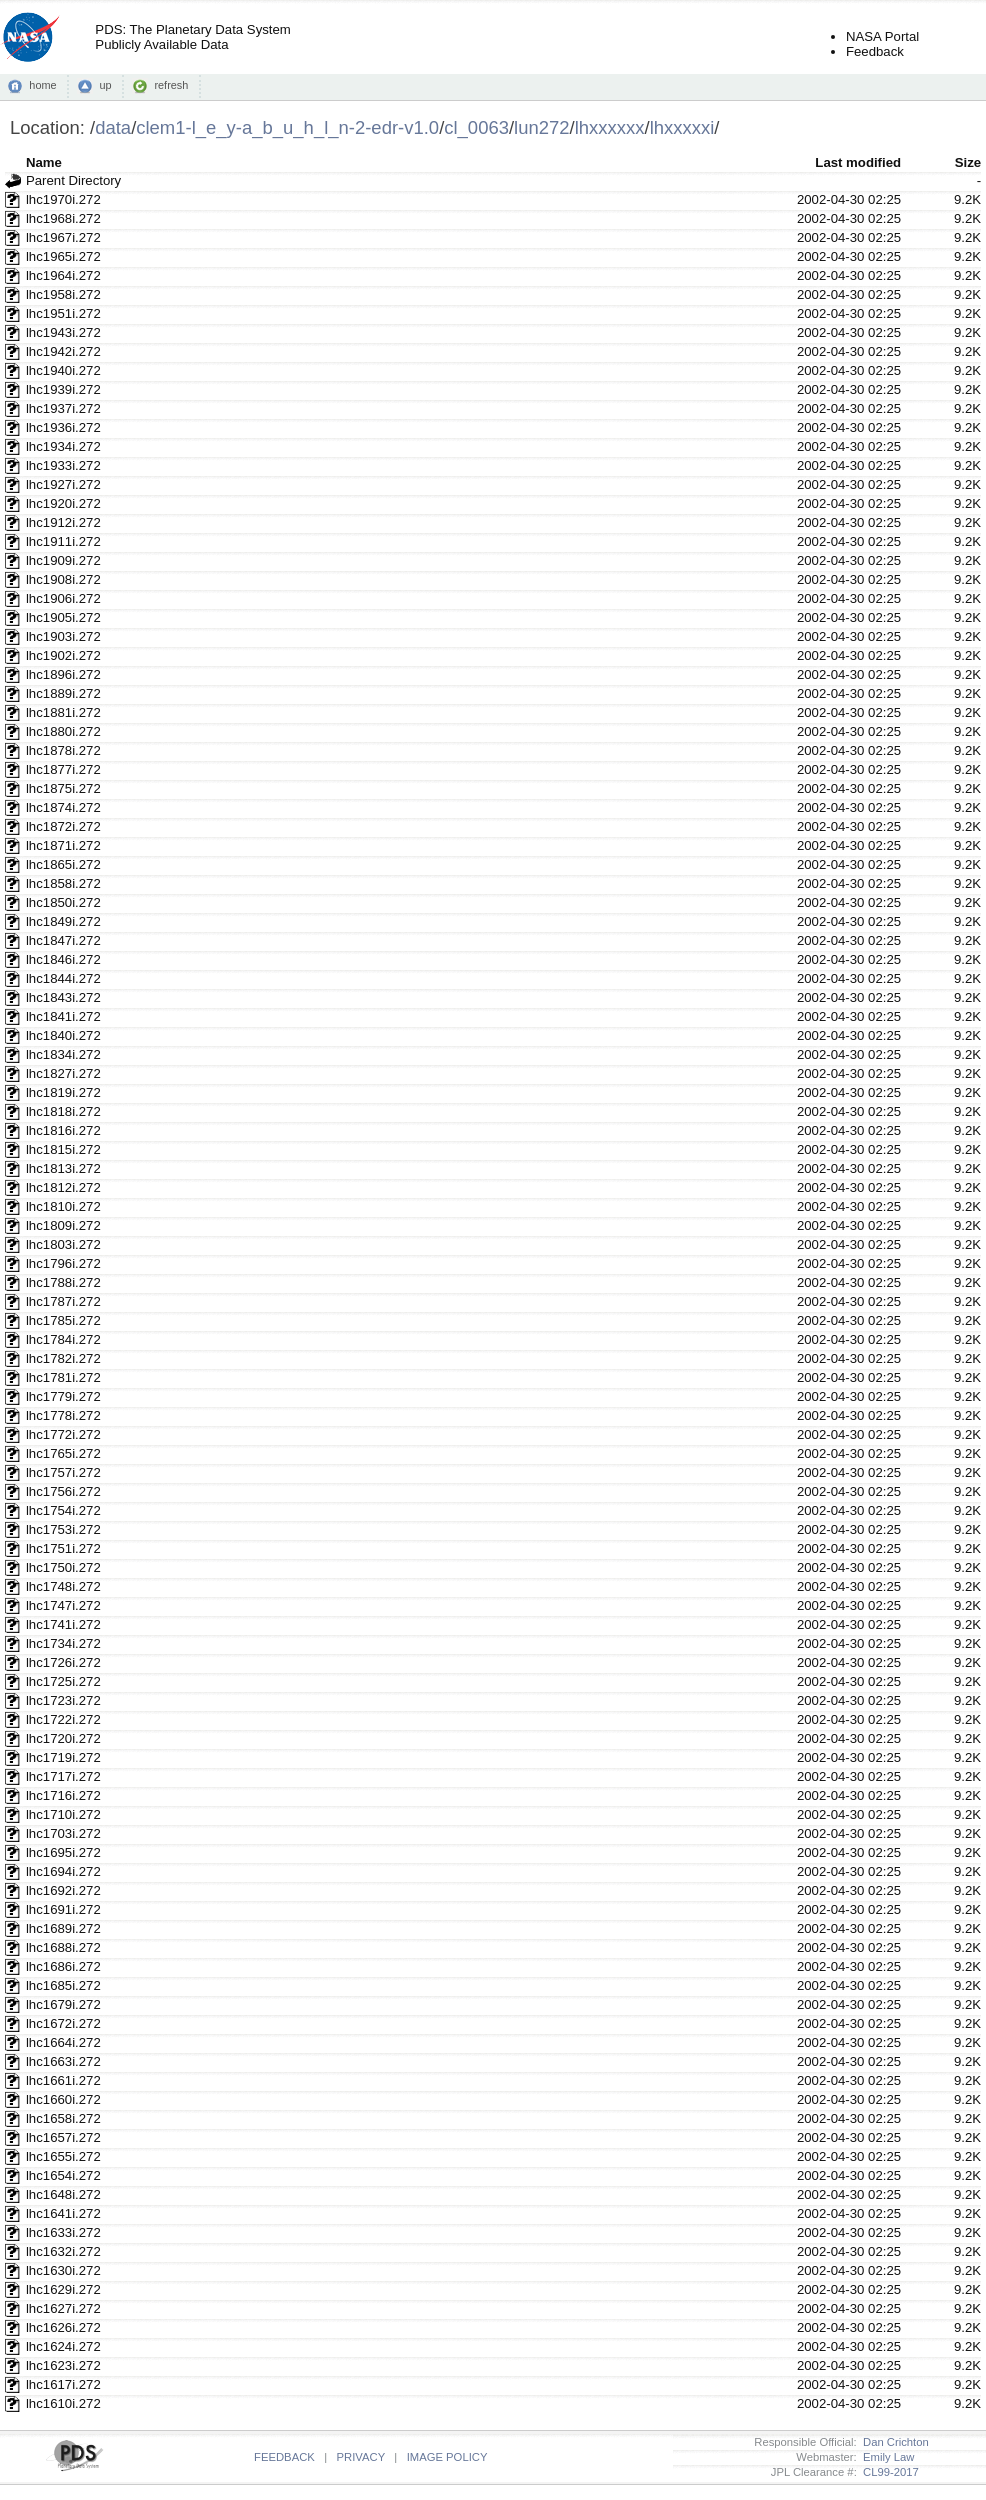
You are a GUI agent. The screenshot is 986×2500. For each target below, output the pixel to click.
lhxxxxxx (610, 127)
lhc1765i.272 (63, 1453)
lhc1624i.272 (63, 2346)
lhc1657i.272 (63, 2137)
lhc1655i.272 (63, 2156)
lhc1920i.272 (63, 503)
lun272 (541, 127)
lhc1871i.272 (63, 845)
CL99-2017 (888, 2472)
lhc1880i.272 (63, 731)
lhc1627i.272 (63, 2308)
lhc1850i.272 (63, 902)
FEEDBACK (284, 2457)
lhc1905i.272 (63, 617)
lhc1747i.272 (63, 1605)
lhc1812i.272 (63, 1187)
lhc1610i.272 (63, 2403)
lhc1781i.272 (63, 1377)
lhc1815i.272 (63, 1149)
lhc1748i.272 (63, 1586)
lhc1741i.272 (63, 1624)
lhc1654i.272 (63, 2175)
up (105, 85)
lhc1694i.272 (63, 1871)
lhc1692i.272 (63, 1890)
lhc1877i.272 (63, 769)
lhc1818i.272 (63, 1111)
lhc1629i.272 (63, 2289)
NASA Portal (882, 36)
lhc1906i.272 (63, 598)
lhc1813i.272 (63, 1168)
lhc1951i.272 (63, 313)
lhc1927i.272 (63, 484)
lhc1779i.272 (63, 1396)
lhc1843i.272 (63, 997)
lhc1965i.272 (63, 256)
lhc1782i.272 (63, 1358)
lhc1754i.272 (63, 1510)
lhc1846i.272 (63, 959)
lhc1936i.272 (63, 427)
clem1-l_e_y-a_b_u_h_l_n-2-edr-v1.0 (287, 127)
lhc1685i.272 (63, 1985)
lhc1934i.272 (63, 446)
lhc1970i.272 (63, 199)
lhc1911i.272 (63, 541)
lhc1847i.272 (63, 940)
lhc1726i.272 (63, 1662)
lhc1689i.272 (63, 1928)
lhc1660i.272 (63, 2099)
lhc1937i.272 (63, 408)
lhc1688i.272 (63, 1947)
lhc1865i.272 (63, 864)
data (113, 127)
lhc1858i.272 (63, 883)
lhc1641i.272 (63, 2213)
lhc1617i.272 (63, 2384)
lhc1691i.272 (63, 1909)
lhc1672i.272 (63, 2023)
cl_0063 (476, 127)
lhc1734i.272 (63, 1643)
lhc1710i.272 (63, 1814)
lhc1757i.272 (63, 1472)
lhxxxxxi (682, 127)
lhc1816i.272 (63, 1130)
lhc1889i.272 (63, 693)
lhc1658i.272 (63, 2118)
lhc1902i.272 (63, 655)
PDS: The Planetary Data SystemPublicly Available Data (192, 37)
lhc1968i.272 (63, 218)
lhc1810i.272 (63, 1206)
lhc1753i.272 (63, 1529)
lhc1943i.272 (63, 332)
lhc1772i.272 (63, 1434)
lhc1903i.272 (63, 636)
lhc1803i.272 (63, 1244)
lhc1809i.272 (63, 1225)
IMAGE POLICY (447, 2457)
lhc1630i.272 (63, 2270)
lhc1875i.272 (63, 788)
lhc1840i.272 (63, 1035)
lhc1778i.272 (63, 1415)
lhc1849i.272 (63, 921)
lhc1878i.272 (63, 750)
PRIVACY (361, 2457)
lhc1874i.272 (63, 807)
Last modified (858, 162)
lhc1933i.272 (63, 465)
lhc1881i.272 (63, 712)
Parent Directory (73, 180)
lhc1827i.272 (63, 1073)
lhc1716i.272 (63, 1795)
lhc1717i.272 (63, 1776)
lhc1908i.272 (63, 579)
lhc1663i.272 (63, 2061)
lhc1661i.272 (63, 2080)
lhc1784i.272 (63, 1339)
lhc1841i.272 (63, 1016)
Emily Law (886, 2457)
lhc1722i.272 (63, 1719)
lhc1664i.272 (63, 2042)
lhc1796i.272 (63, 1263)
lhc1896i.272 (63, 674)
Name (44, 162)
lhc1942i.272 (63, 351)
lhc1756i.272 (63, 1491)
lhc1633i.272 (63, 2232)
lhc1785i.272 (63, 1320)
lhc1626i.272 (63, 2327)
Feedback (875, 51)
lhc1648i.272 (63, 2194)
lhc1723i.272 (63, 1700)
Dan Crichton (893, 2442)
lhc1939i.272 (63, 389)
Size (968, 162)
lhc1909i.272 (63, 560)
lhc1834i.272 (63, 1054)
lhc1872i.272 (63, 826)
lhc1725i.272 (63, 1681)
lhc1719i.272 (63, 1757)
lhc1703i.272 (63, 1833)
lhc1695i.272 (63, 1852)
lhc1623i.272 (63, 2365)
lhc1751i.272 (63, 1548)
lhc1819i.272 (63, 1092)
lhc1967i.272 (63, 237)
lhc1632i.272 (63, 2251)
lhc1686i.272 (63, 1966)
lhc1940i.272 (63, 370)
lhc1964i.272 (63, 275)
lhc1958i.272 (63, 294)
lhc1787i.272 (63, 1301)
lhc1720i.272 (63, 1738)
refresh (171, 85)
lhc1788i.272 (63, 1282)
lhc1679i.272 (63, 2004)
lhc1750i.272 (63, 1567)
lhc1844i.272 (63, 978)
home (42, 85)
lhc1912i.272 (63, 522)
